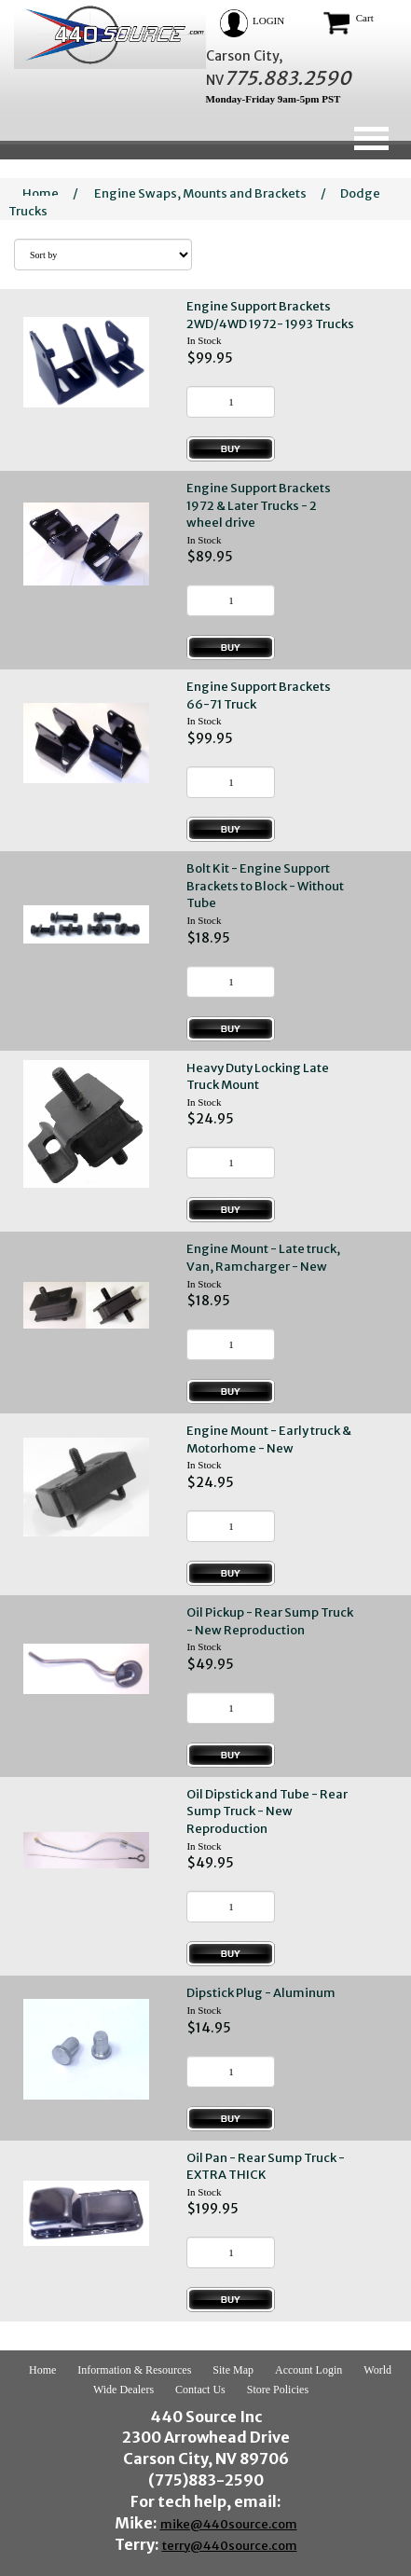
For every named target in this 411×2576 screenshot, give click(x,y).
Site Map (232, 2369)
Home (40, 193)
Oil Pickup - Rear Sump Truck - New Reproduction (269, 1621)
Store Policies (277, 2389)
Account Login (308, 2369)
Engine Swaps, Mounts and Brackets (200, 193)
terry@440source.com (229, 2546)
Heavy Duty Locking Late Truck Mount (257, 1077)
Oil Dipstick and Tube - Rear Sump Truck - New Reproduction (267, 1811)
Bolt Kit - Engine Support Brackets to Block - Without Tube (265, 886)
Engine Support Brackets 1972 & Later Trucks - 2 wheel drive (258, 505)
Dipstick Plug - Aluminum (261, 1993)
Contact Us (200, 2389)
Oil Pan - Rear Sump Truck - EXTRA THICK (265, 2166)
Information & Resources (134, 2369)
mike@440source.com (228, 2524)
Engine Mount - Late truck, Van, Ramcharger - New (263, 1257)
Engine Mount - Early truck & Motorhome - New (268, 1439)
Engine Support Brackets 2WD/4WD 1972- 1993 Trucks (270, 315)
